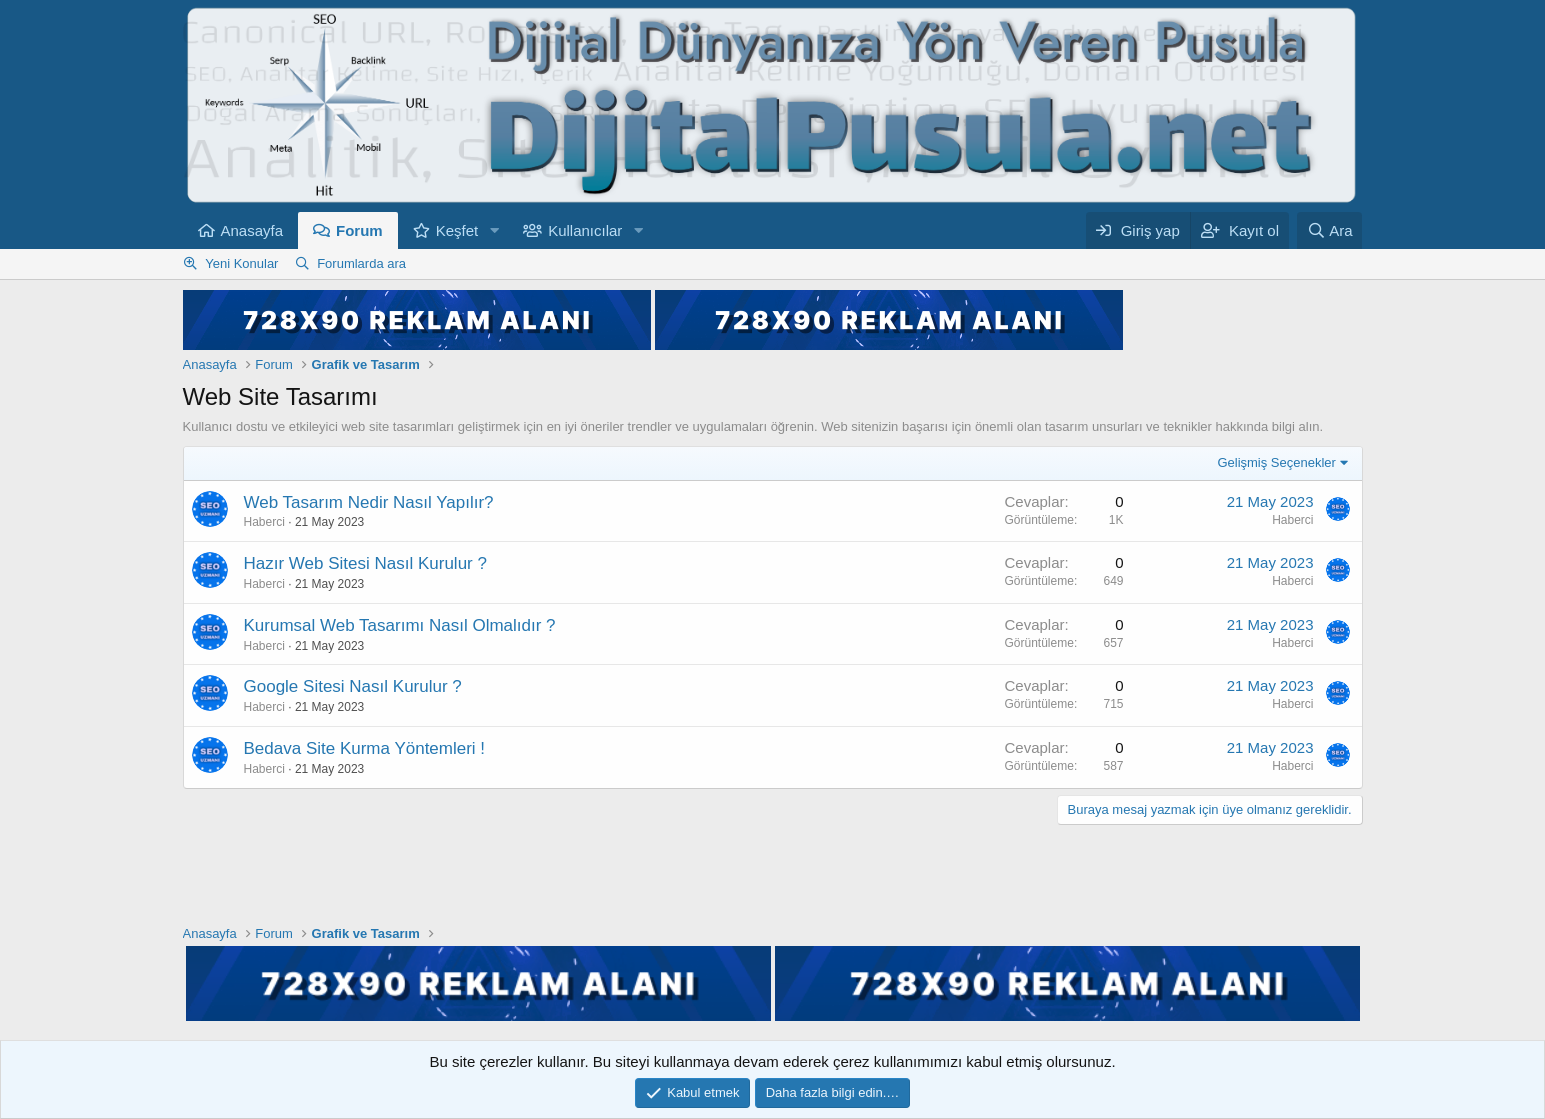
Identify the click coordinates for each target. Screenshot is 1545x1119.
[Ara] (1330, 230)
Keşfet (457, 230)
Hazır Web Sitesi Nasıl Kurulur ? (365, 563)
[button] (494, 230)
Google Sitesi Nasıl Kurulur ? (353, 686)
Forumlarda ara (361, 263)
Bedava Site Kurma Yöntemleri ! (365, 748)
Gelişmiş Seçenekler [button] (1276, 462)
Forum (359, 230)
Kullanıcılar (585, 230)
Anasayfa (252, 230)
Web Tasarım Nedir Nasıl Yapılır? (369, 502)
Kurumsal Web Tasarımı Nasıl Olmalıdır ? (400, 625)
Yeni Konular (241, 263)
